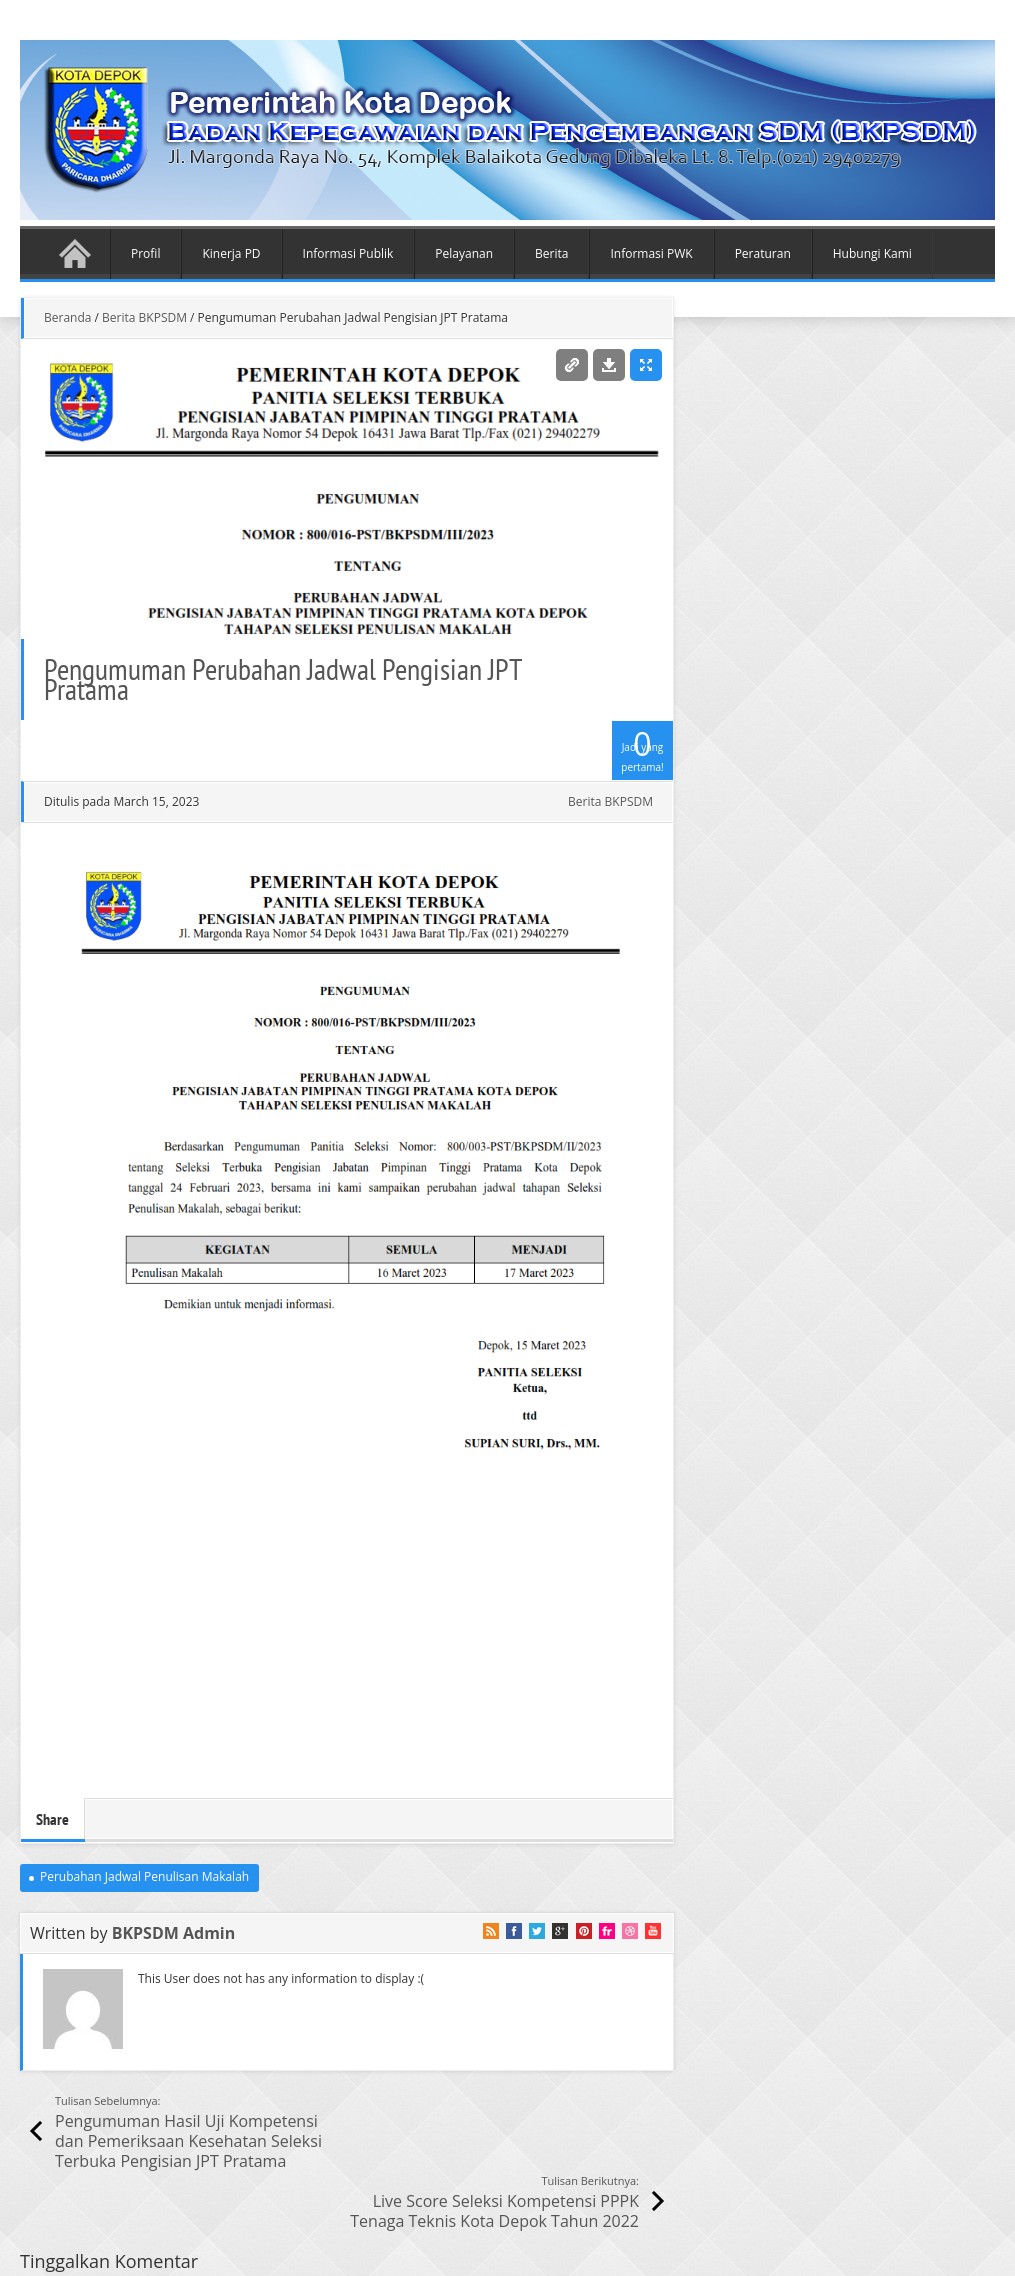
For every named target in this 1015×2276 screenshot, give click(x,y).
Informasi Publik (348, 253)
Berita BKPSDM (144, 317)
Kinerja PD (231, 253)
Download (609, 365)
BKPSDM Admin (174, 1933)
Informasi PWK (651, 253)
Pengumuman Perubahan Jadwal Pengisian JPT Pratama (282, 678)
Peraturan (763, 253)
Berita (551, 253)
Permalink (572, 365)
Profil (145, 253)
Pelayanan (464, 253)
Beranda (75, 254)
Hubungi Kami (872, 253)
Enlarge (646, 365)
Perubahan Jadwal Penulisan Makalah (144, 1876)
